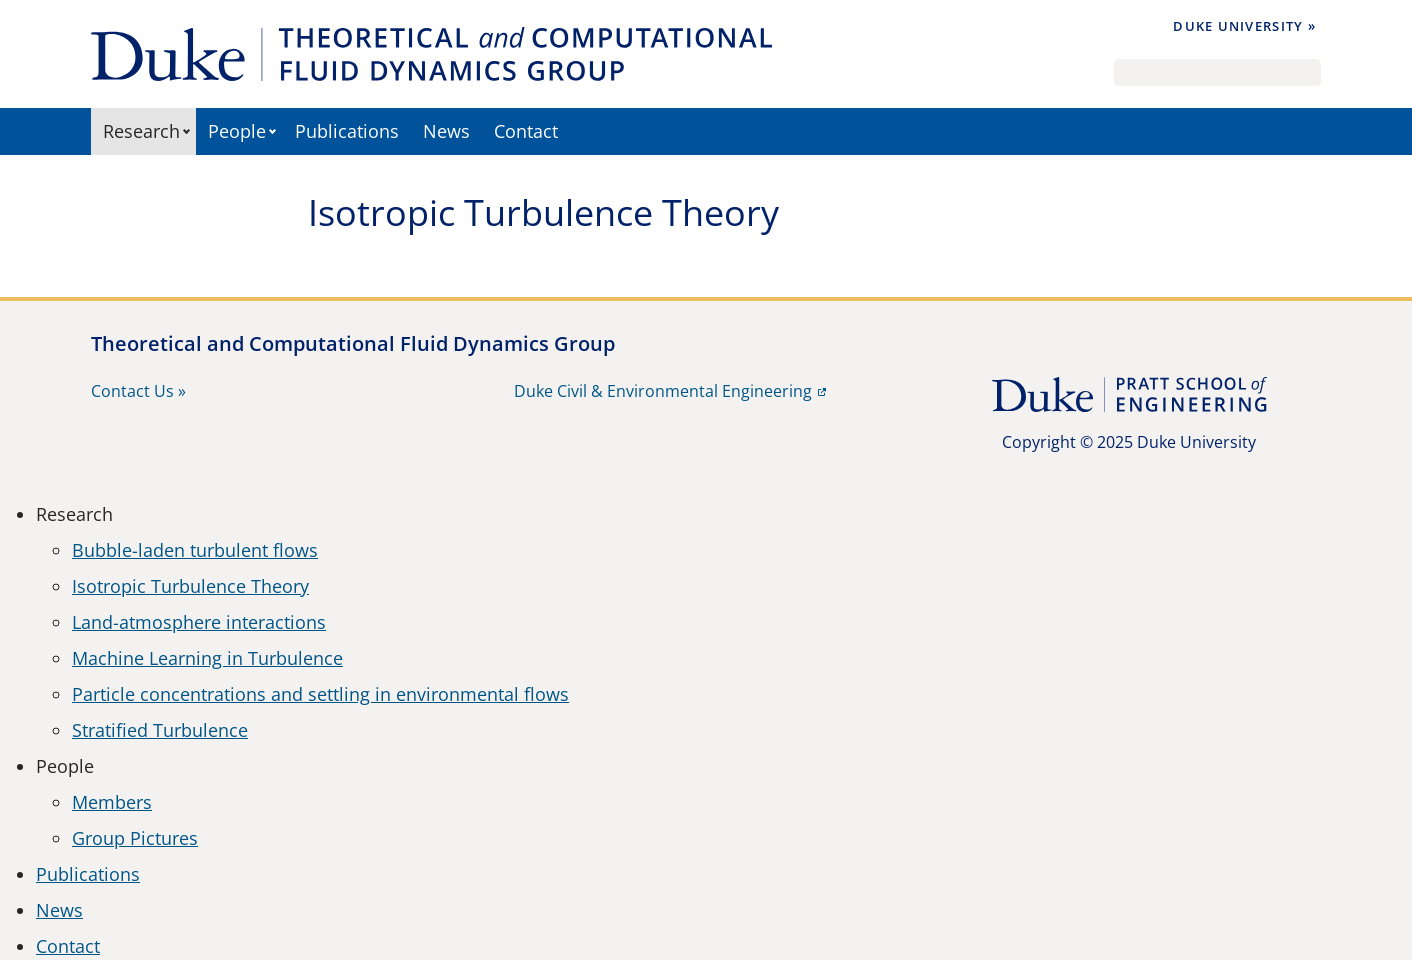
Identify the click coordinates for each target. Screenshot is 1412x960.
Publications (347, 131)
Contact (526, 131)
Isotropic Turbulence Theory (190, 586)
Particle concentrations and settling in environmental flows (320, 694)
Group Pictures (135, 838)
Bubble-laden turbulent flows (195, 550)
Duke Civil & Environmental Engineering (663, 391)
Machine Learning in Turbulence (207, 658)
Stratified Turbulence (160, 730)
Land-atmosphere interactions (199, 622)
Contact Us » (138, 391)
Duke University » (1244, 26)
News (446, 131)
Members (112, 802)
